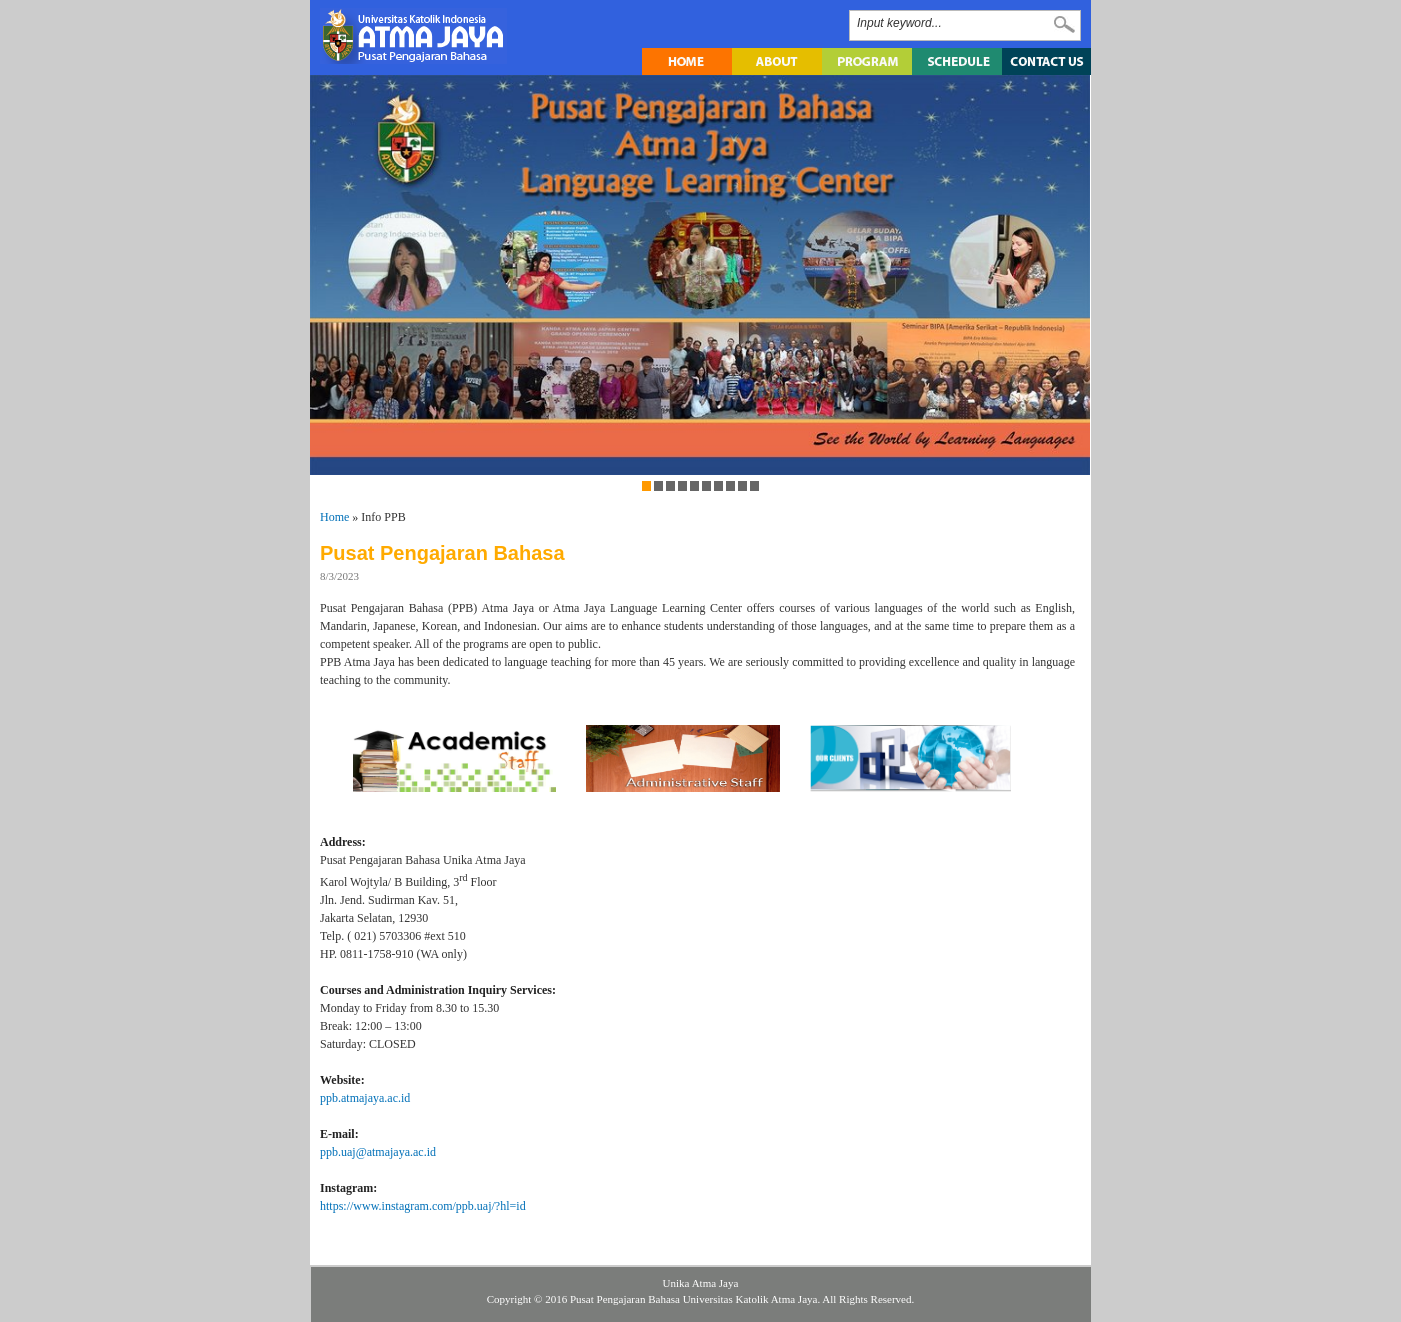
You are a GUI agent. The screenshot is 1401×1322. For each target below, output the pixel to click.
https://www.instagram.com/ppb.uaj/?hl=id (423, 1206)
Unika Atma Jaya (701, 1283)
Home (334, 517)
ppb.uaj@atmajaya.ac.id (378, 1152)
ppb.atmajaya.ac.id (365, 1098)
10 (754, 486)
